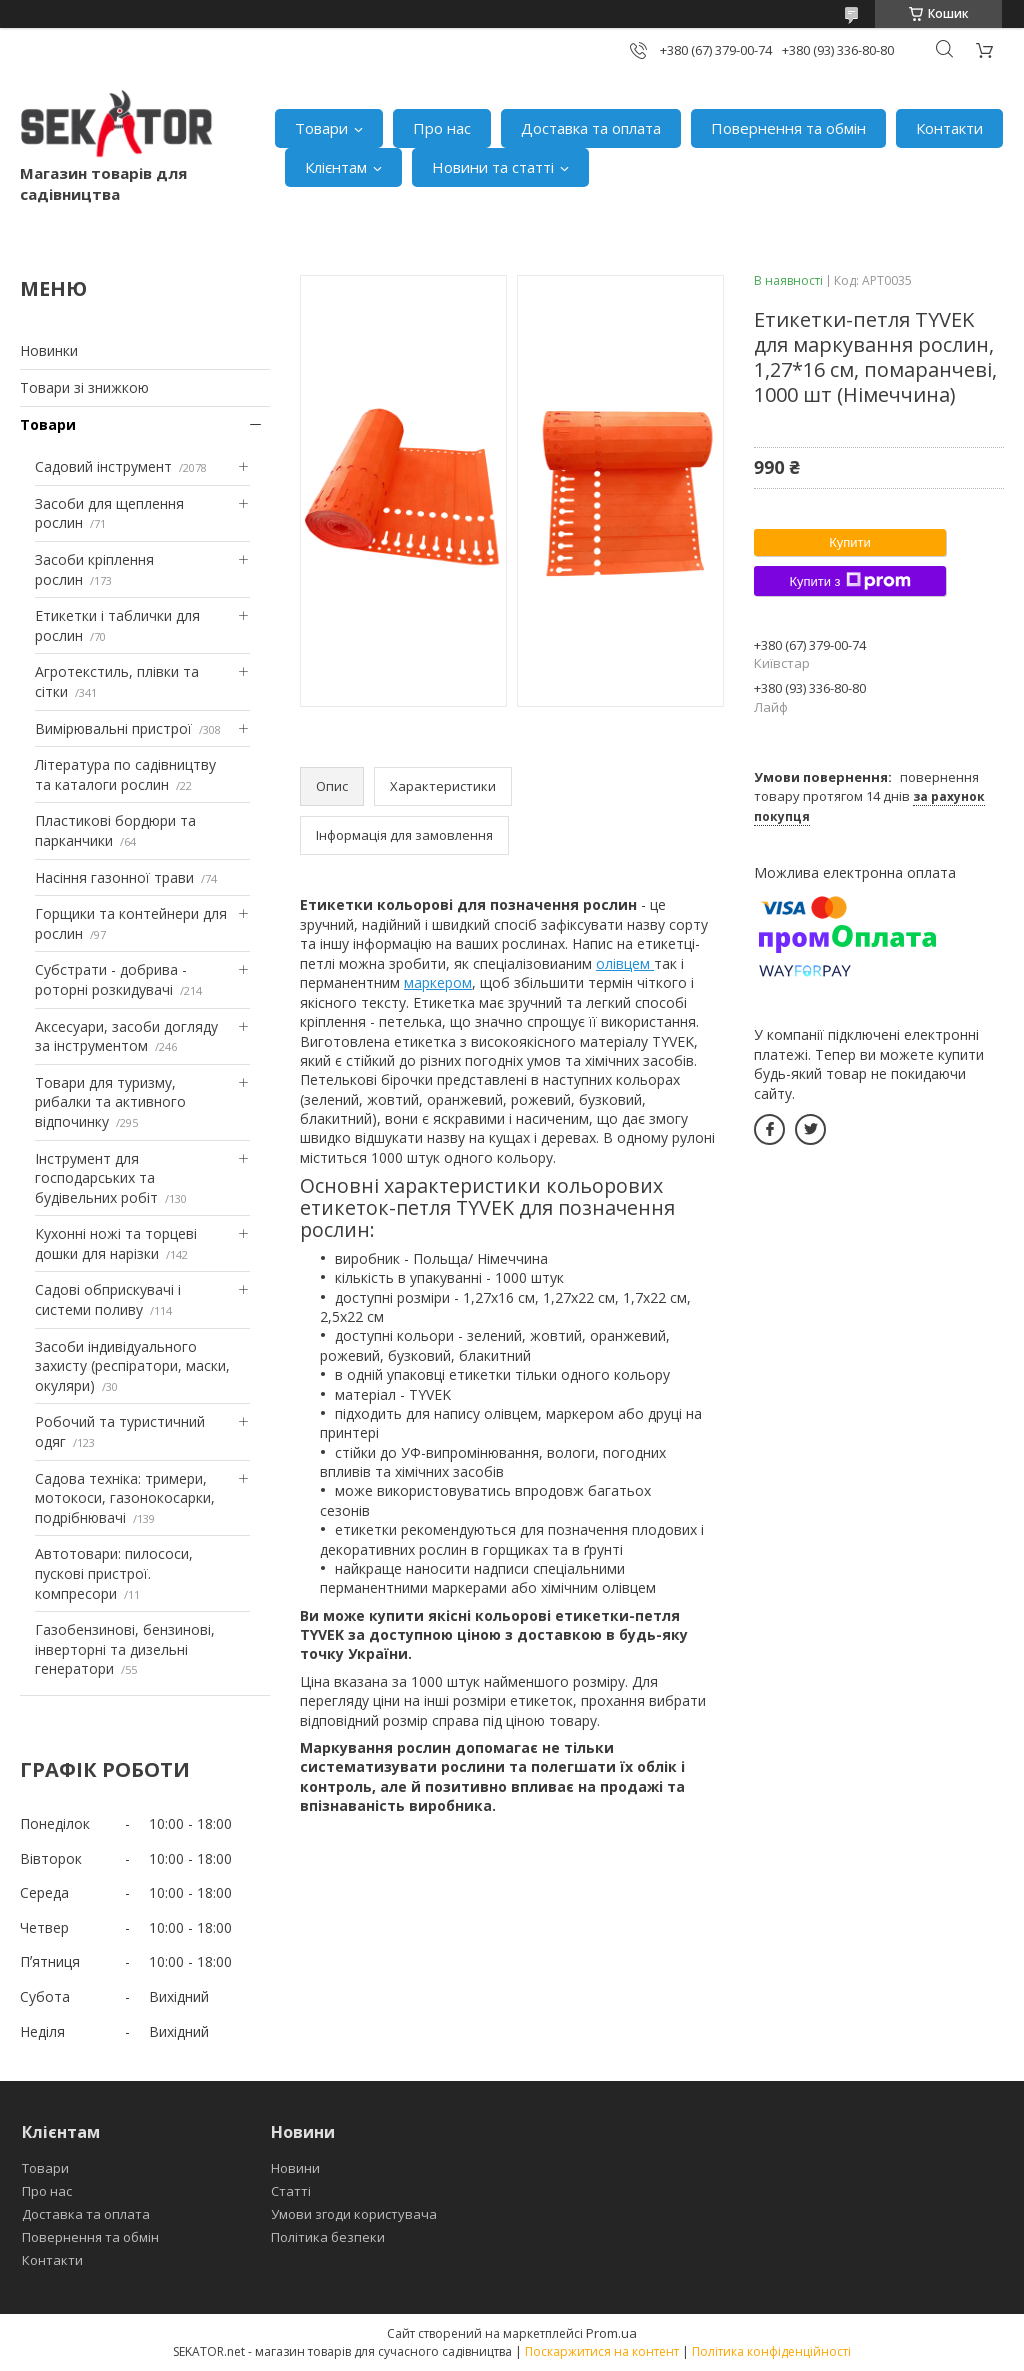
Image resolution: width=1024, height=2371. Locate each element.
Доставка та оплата (591, 128)
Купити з (849, 581)
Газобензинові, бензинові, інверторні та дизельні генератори (125, 1649)
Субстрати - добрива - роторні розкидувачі (111, 979)
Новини (295, 2168)
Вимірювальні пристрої (113, 728)
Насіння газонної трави (114, 877)
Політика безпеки (328, 2237)
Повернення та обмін (788, 128)
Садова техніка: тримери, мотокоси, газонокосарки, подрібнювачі (125, 1498)
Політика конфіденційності (771, 2351)
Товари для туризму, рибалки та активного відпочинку (110, 1102)
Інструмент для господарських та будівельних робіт (96, 1178)
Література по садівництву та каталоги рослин (125, 774)
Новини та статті (493, 167)
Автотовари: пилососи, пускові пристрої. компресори (114, 1573)
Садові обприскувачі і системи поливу (108, 1299)
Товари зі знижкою (84, 387)
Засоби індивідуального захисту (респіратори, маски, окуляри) (132, 1366)
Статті (291, 2191)
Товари (321, 128)
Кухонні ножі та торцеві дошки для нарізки (116, 1243)
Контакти (949, 128)
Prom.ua (611, 2333)
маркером (438, 982)
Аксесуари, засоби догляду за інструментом (126, 1036)
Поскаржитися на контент (602, 2351)
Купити (850, 542)
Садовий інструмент (103, 466)
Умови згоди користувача (354, 2214)
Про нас (442, 128)
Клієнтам (336, 167)
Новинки (49, 350)
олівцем (625, 963)
